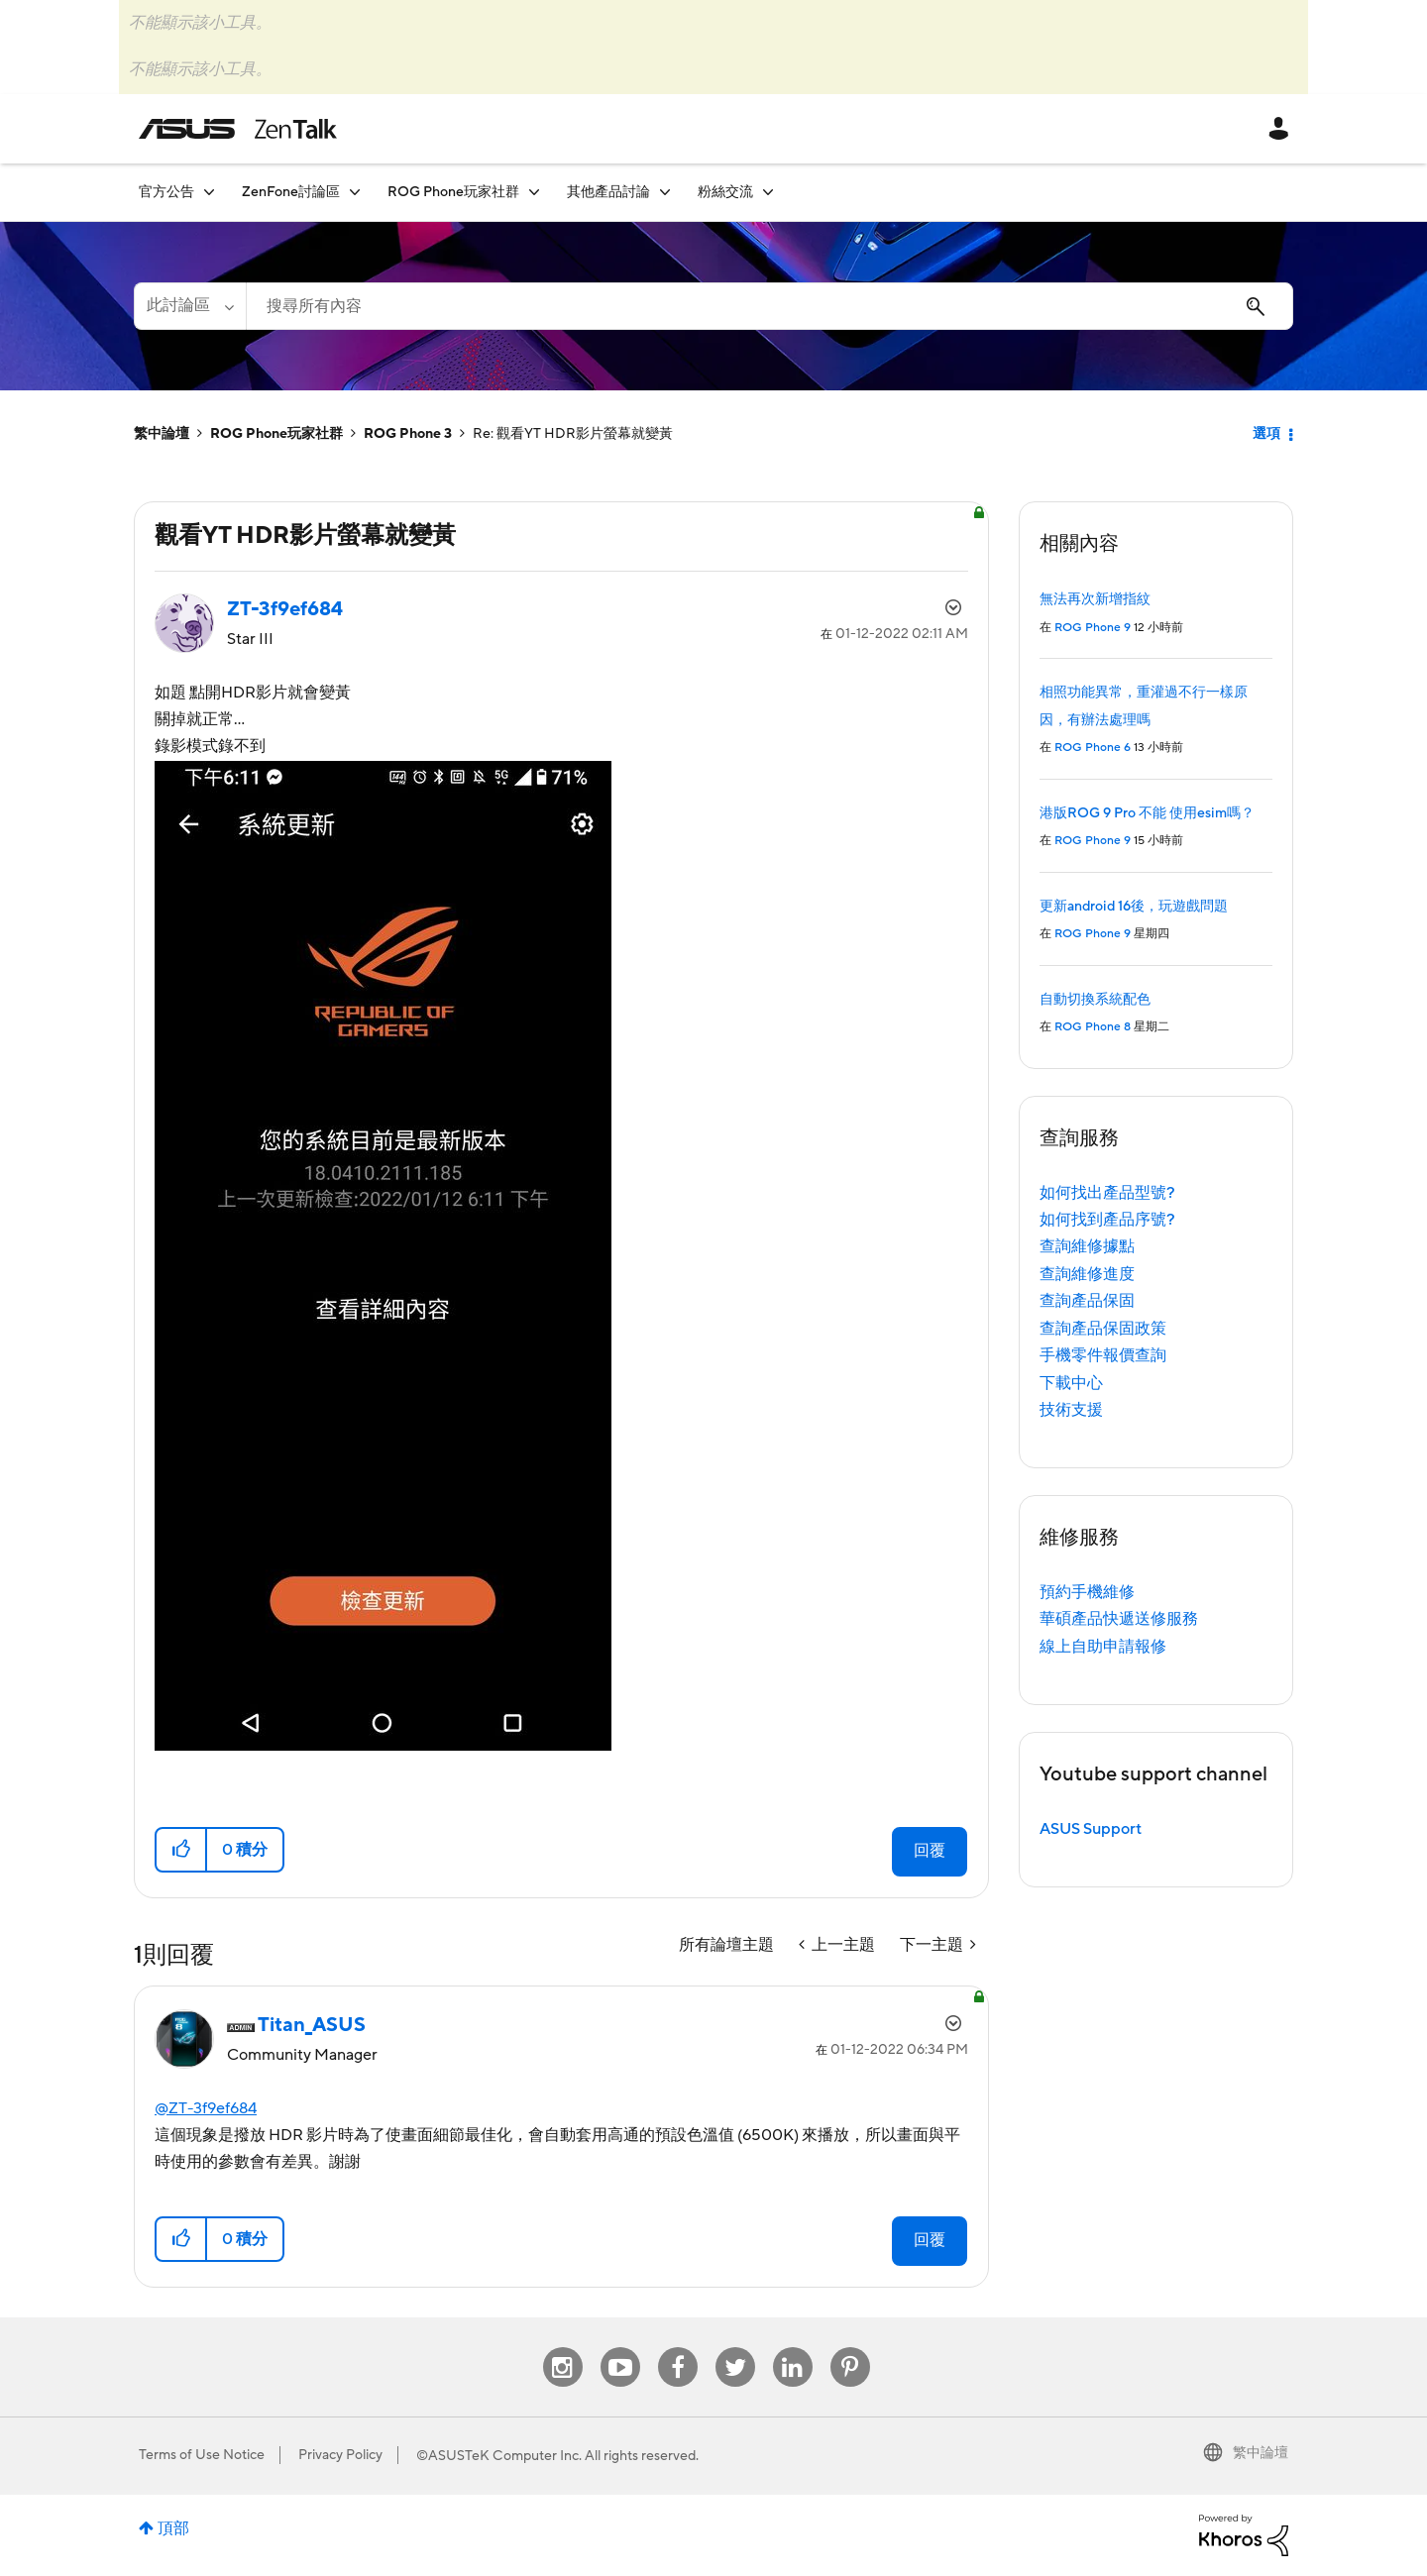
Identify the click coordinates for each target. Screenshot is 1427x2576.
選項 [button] (1266, 434)
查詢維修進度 (1087, 1274)
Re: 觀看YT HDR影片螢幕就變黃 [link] (573, 434)
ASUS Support (1091, 1829)
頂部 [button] (173, 2528)
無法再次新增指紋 (1095, 599)
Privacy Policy (340, 2455)
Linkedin (793, 2347)
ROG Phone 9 (1092, 627)
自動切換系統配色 (1095, 1000)
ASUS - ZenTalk (238, 129)
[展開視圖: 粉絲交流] (768, 191)
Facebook (678, 2347)
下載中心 (1071, 1383)
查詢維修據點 (1087, 1246)
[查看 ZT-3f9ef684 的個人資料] (285, 609)
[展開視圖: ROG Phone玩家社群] (534, 191)
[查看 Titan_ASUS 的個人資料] (312, 2025)
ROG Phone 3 (408, 434)
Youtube (620, 2347)
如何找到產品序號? (1107, 1220)
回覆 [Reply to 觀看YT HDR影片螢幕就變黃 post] (929, 1851)
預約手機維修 (1087, 1592)
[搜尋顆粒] (190, 306)
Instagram (562, 2347)
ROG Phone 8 (1092, 1027)
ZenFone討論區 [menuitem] (291, 192)
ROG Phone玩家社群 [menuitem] (453, 192)
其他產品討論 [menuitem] (608, 192)
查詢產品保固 (1087, 1301)
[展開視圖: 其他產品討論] (665, 191)
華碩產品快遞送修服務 (1119, 1619)
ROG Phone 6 (1092, 747)
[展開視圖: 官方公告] (209, 191)
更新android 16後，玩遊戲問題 (1134, 906)
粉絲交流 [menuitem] (725, 192)
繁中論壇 (161, 434)
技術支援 (1071, 1410)
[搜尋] (769, 306)
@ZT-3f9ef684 (206, 2108)
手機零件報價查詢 (1103, 1355)
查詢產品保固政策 (1103, 1329)
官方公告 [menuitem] (166, 192)
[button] (383, 1256)
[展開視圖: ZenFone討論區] (355, 191)
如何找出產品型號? (1107, 1193)
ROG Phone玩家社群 (276, 434)
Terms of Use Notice (202, 2455)
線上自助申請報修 (1103, 1647)
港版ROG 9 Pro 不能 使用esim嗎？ (1147, 813)
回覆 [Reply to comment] (929, 2240)
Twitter (734, 2347)
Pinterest (850, 2347)
